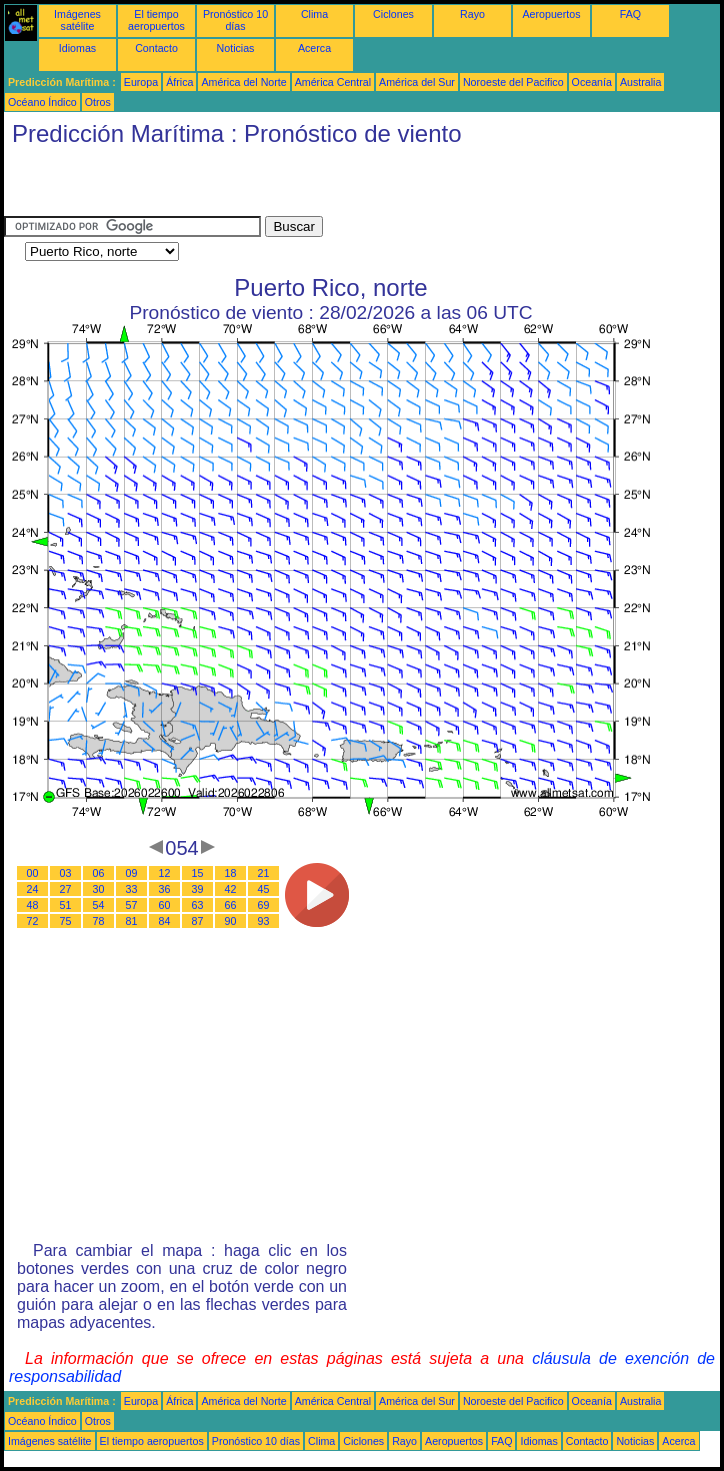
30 (99, 889)
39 (198, 889)
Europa (141, 82)
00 (33, 873)
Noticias (236, 48)
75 (66, 921)
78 (99, 921)
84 (165, 921)
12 (165, 873)
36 (165, 889)
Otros (98, 102)
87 (198, 921)
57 (132, 905)
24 (33, 889)
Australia (640, 82)
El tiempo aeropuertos (156, 20)
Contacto (156, 48)
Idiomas (77, 48)
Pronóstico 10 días (235, 20)
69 (264, 905)
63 (198, 905)
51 (66, 905)
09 (132, 873)
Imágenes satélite (77, 20)
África (179, 82)
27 (66, 889)
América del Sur (417, 82)
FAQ (630, 14)
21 (264, 873)
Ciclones (393, 14)
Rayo (472, 14)
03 (66, 873)
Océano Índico (42, 102)
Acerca (314, 48)
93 (264, 921)
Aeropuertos (551, 14)
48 (33, 905)
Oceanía (592, 82)
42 (231, 889)
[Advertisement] (238, 186)
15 (198, 873)
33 (132, 889)
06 (99, 873)
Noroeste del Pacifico (513, 82)
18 (231, 873)
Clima (314, 14)
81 (132, 921)
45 (264, 889)
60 (165, 905)
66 (231, 905)
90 (231, 921)
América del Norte (243, 82)
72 (33, 921)
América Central (333, 82)
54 (99, 905)
